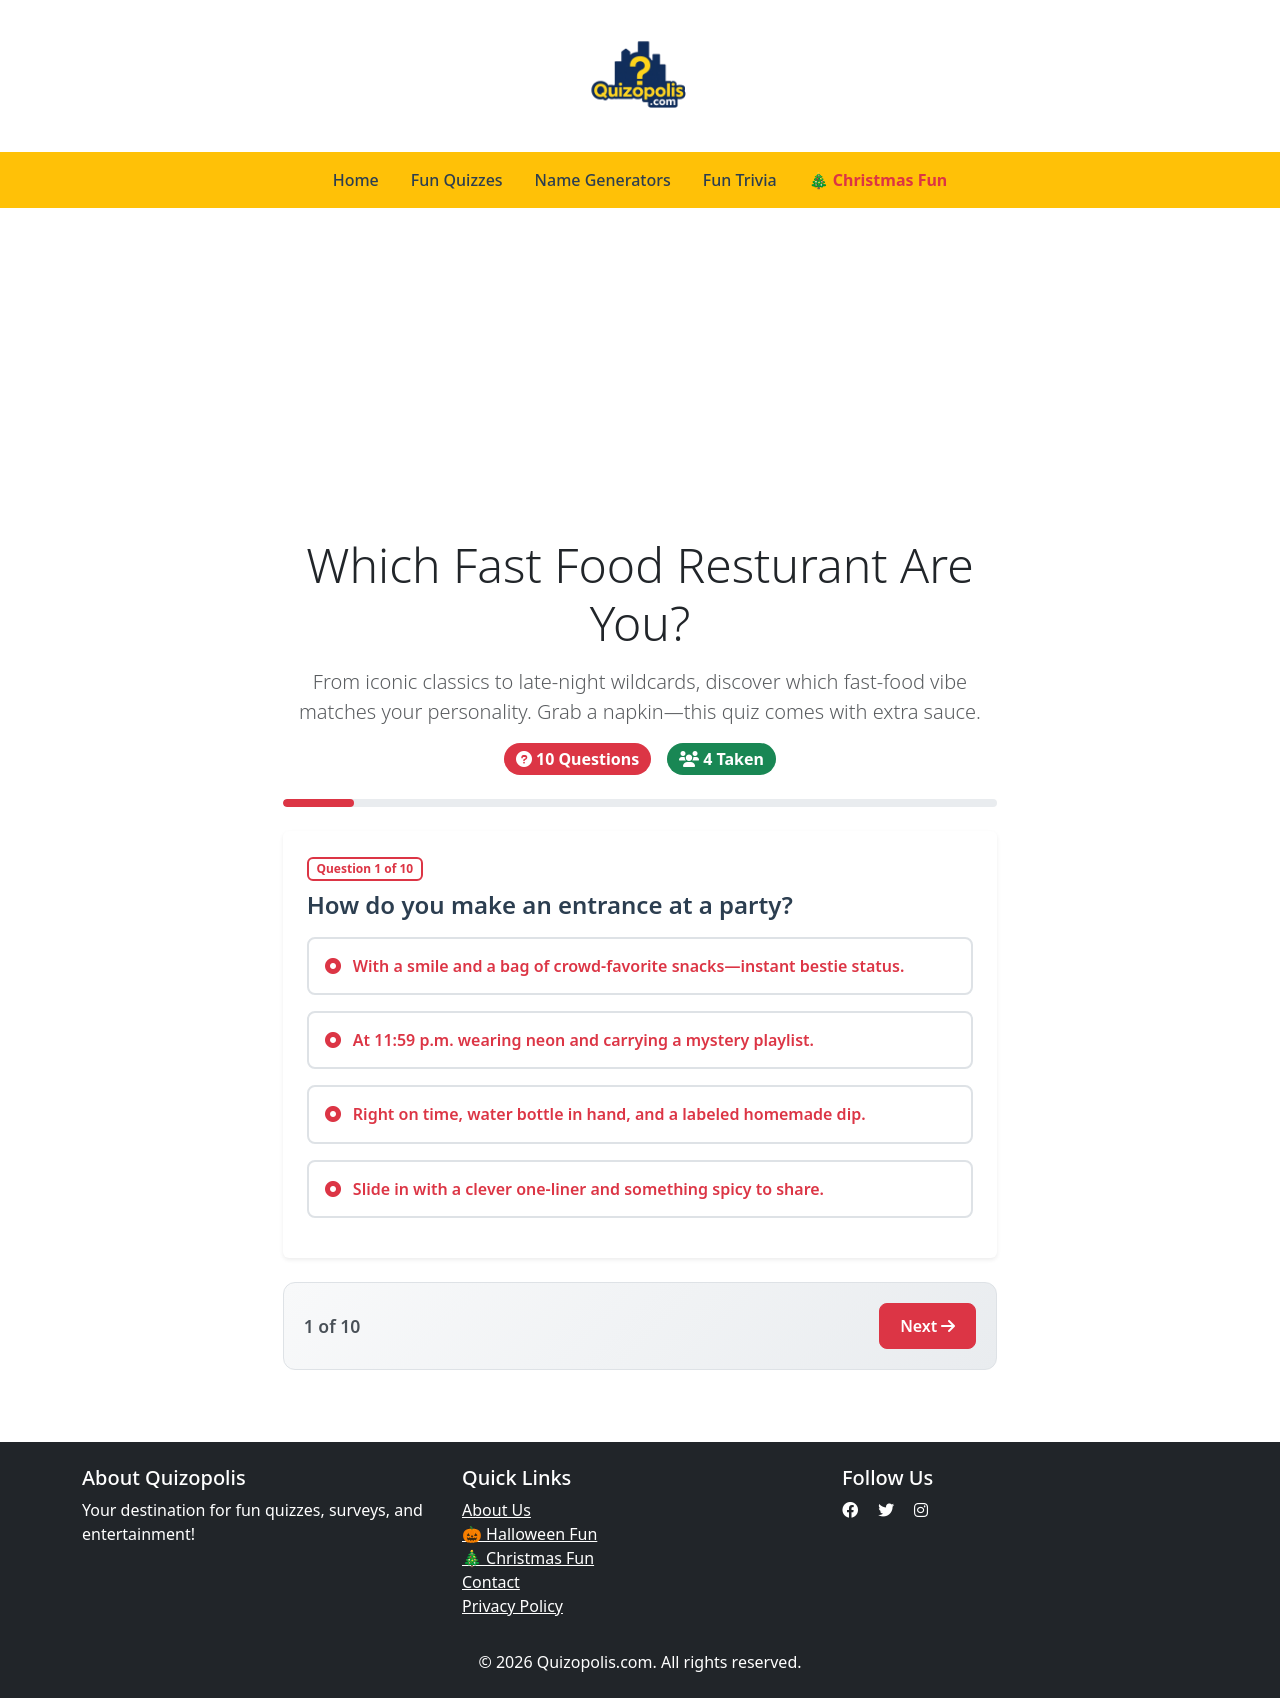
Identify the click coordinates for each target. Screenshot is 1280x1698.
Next (927, 1326)
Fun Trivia (740, 180)
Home (356, 180)
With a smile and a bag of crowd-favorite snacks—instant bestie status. (615, 966)
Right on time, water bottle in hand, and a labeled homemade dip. (595, 1114)
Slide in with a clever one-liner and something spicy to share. (574, 1189)
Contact (491, 1582)
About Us (496, 1510)
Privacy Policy (512, 1606)
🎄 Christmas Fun (878, 180)
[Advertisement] (640, 372)
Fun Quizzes (457, 180)
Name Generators (603, 180)
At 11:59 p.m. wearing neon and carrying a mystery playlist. (569, 1040)
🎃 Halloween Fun (529, 1534)
